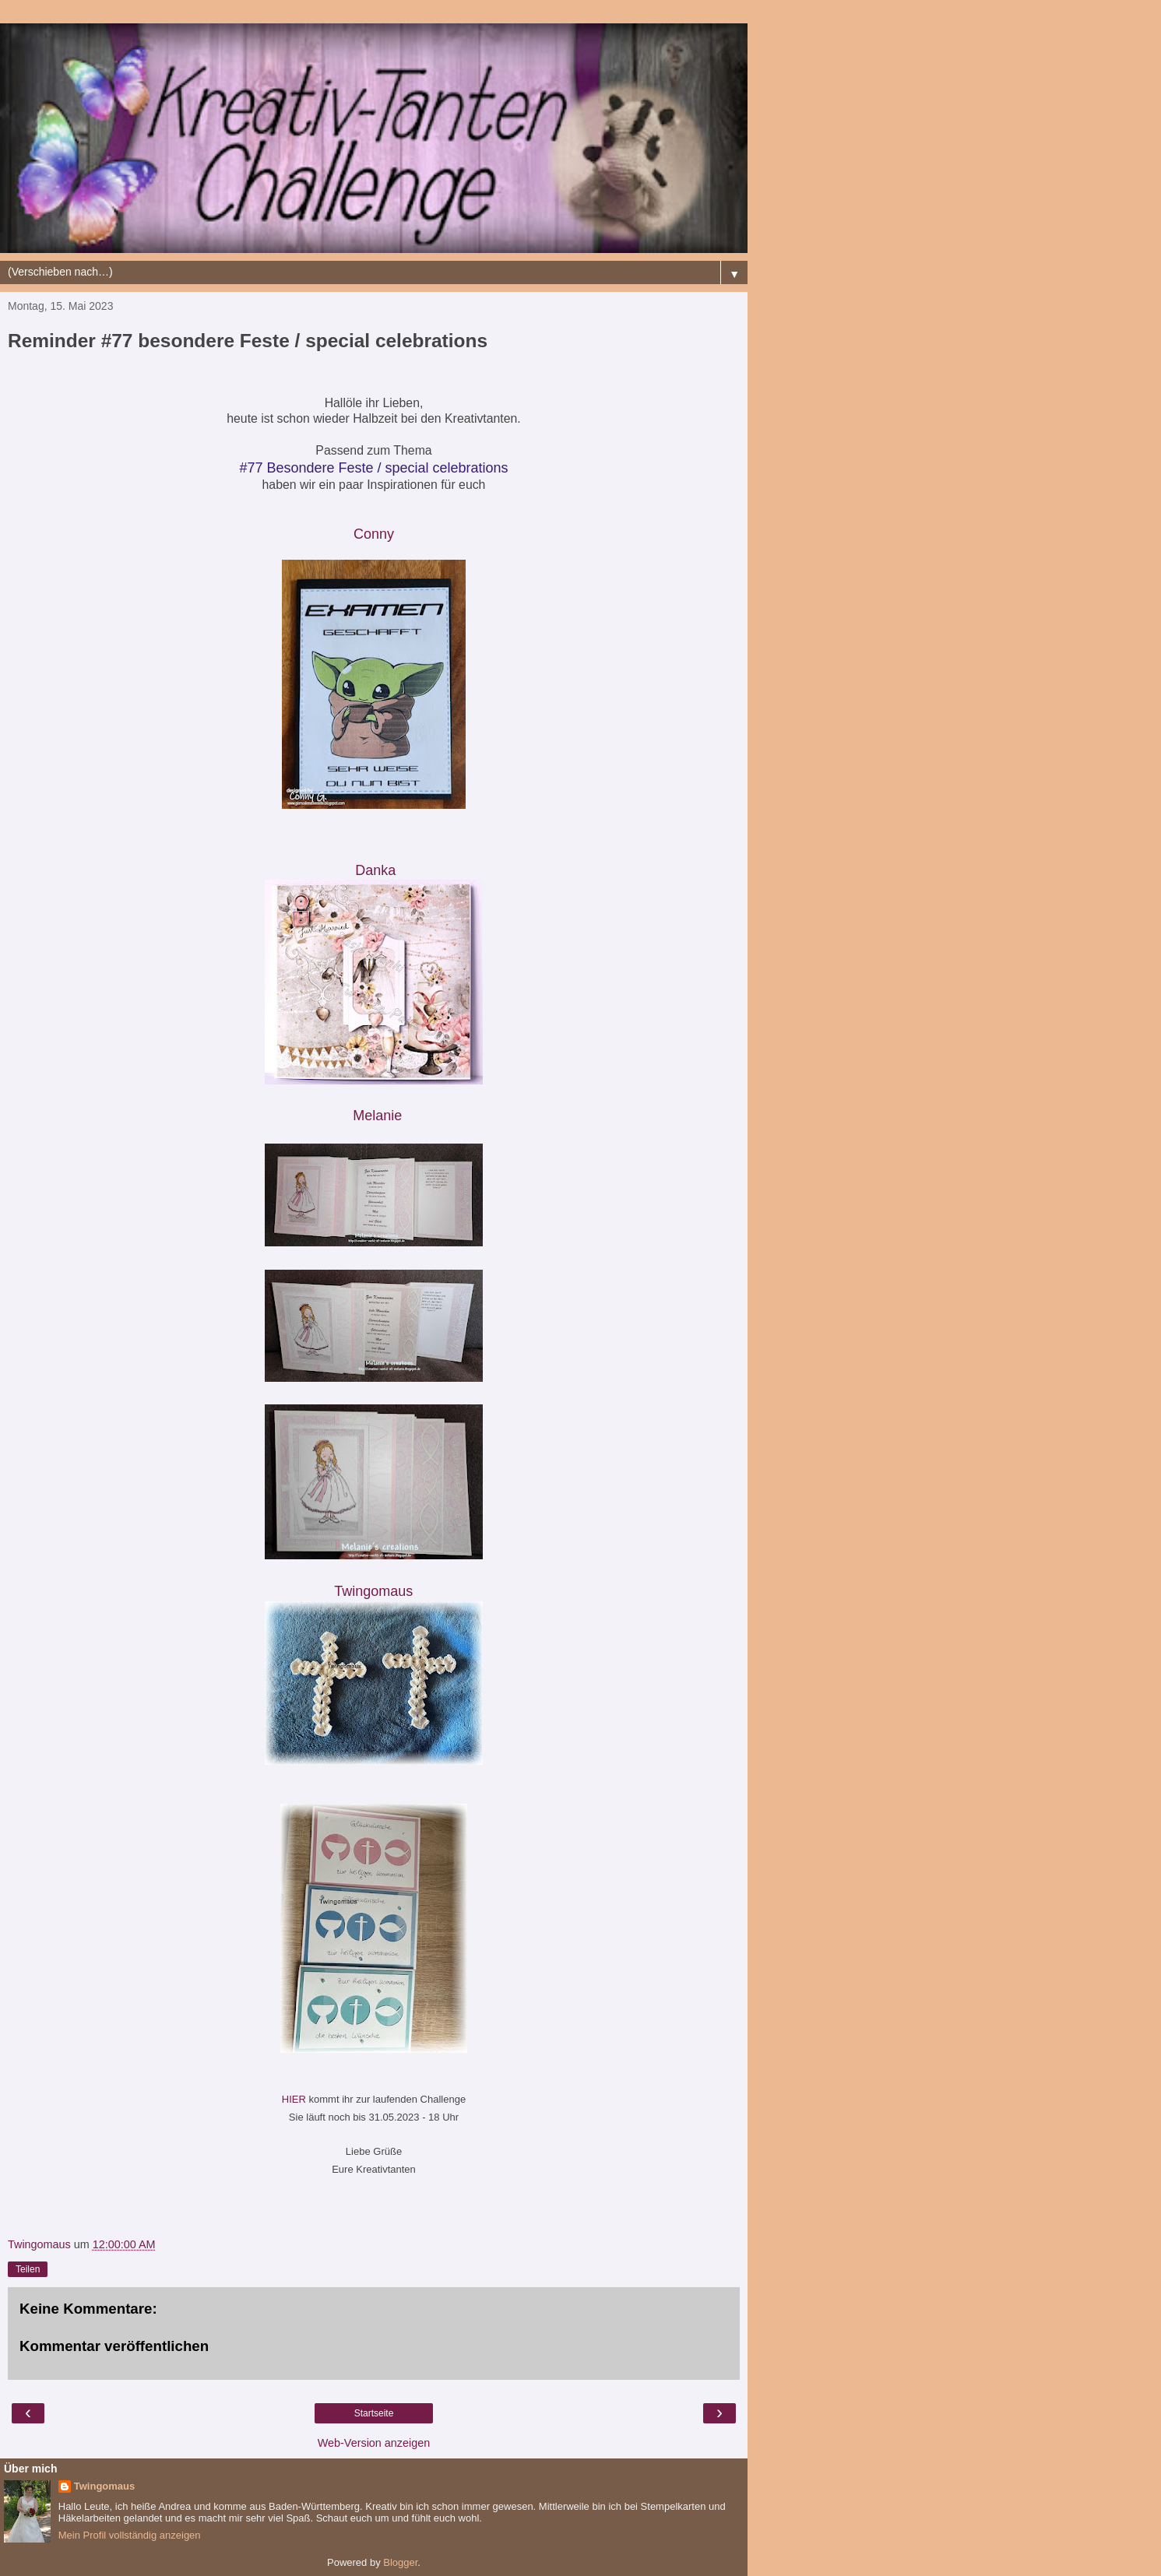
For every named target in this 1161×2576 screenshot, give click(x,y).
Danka (375, 870)
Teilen (28, 2269)
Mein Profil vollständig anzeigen (129, 2535)
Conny (374, 534)
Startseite (374, 2413)
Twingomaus (104, 2486)
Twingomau (375, 1591)
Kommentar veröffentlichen (114, 2346)
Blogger (400, 2562)
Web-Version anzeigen (374, 2443)
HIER (295, 2099)
